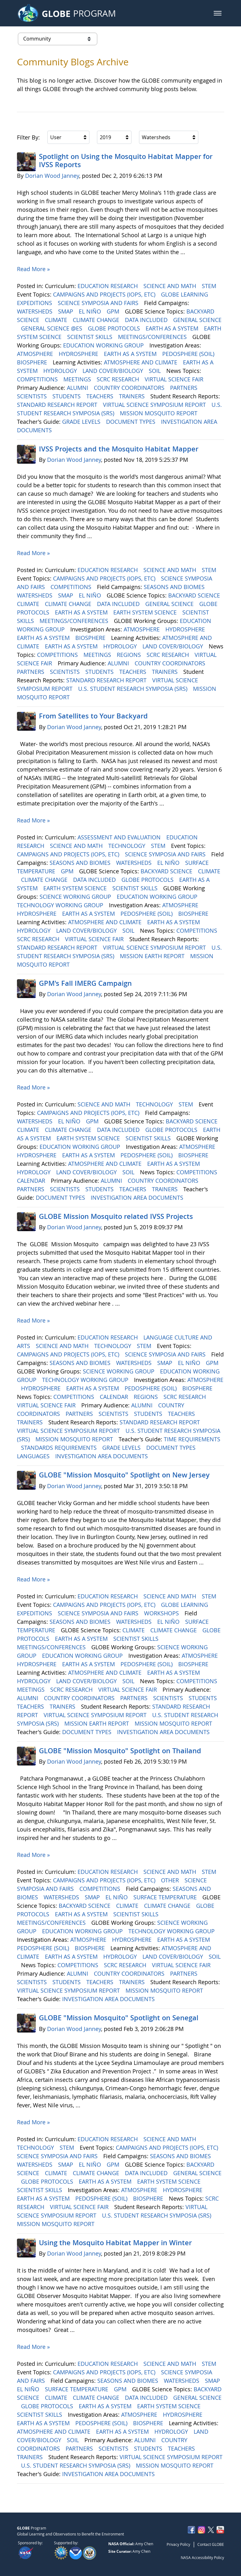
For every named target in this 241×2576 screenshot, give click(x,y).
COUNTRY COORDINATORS (130, 387)
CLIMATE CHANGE (97, 320)
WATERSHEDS (35, 311)
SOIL (155, 370)
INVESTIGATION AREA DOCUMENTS (138, 1197)
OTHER (170, 1880)
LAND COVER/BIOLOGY (114, 370)
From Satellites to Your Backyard (93, 716)
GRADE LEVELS (82, 421)
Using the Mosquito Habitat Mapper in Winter (115, 2242)
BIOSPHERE (33, 362)
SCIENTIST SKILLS (90, 337)
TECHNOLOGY (127, 845)
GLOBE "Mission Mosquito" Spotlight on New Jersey (124, 1475)
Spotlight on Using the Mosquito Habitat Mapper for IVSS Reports (125, 160)
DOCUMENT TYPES (131, 421)
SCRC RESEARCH (119, 379)
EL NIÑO (91, 311)
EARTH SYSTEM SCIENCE (145, 612)
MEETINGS (78, 379)
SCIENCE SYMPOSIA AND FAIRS (99, 303)
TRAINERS (132, 396)
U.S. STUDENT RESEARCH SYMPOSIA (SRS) (133, 688)
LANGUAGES (34, 1456)
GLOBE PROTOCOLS (115, 328)
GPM (114, 311)
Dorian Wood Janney (52, 175)
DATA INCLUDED (147, 320)
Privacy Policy (178, 2544)
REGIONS (129, 654)
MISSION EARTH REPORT (153, 956)
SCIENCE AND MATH (170, 286)
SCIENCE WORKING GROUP (76, 896)
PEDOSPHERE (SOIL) (189, 353)
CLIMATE (57, 320)
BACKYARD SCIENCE (195, 595)
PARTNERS (184, 387)
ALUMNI (78, 387)
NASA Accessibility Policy (202, 2557)
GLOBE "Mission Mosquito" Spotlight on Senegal (118, 2017)
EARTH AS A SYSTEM (173, 328)
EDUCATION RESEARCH (108, 286)
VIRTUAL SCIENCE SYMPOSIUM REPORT (155, 404)
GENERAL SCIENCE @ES (52, 328)
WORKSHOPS (162, 1613)
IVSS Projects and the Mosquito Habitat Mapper (118, 449)
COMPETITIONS (38, 379)
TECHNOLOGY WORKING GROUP (61, 905)
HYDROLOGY (60, 370)
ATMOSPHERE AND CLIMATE (141, 362)
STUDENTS (67, 396)
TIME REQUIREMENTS (192, 1439)
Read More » (33, 269)
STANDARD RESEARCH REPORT (58, 404)
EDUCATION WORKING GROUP (104, 345)
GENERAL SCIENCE (197, 320)
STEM (210, 286)
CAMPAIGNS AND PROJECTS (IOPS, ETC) (105, 294)
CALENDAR (32, 1180)
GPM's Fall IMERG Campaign (85, 983)
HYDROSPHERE (79, 353)
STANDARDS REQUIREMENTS (59, 1447)
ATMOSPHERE (36, 353)
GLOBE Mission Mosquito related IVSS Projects (116, 1216)
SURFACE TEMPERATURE (165, 1897)
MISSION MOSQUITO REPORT (159, 413)
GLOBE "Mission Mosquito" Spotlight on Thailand (120, 1750)
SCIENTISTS (32, 396)
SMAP (66, 311)
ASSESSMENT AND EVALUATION (120, 837)
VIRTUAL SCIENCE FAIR (175, 379)
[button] (218, 13)
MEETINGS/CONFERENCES (153, 337)
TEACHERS (100, 396)
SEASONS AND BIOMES (175, 587)
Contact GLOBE (210, 2544)
